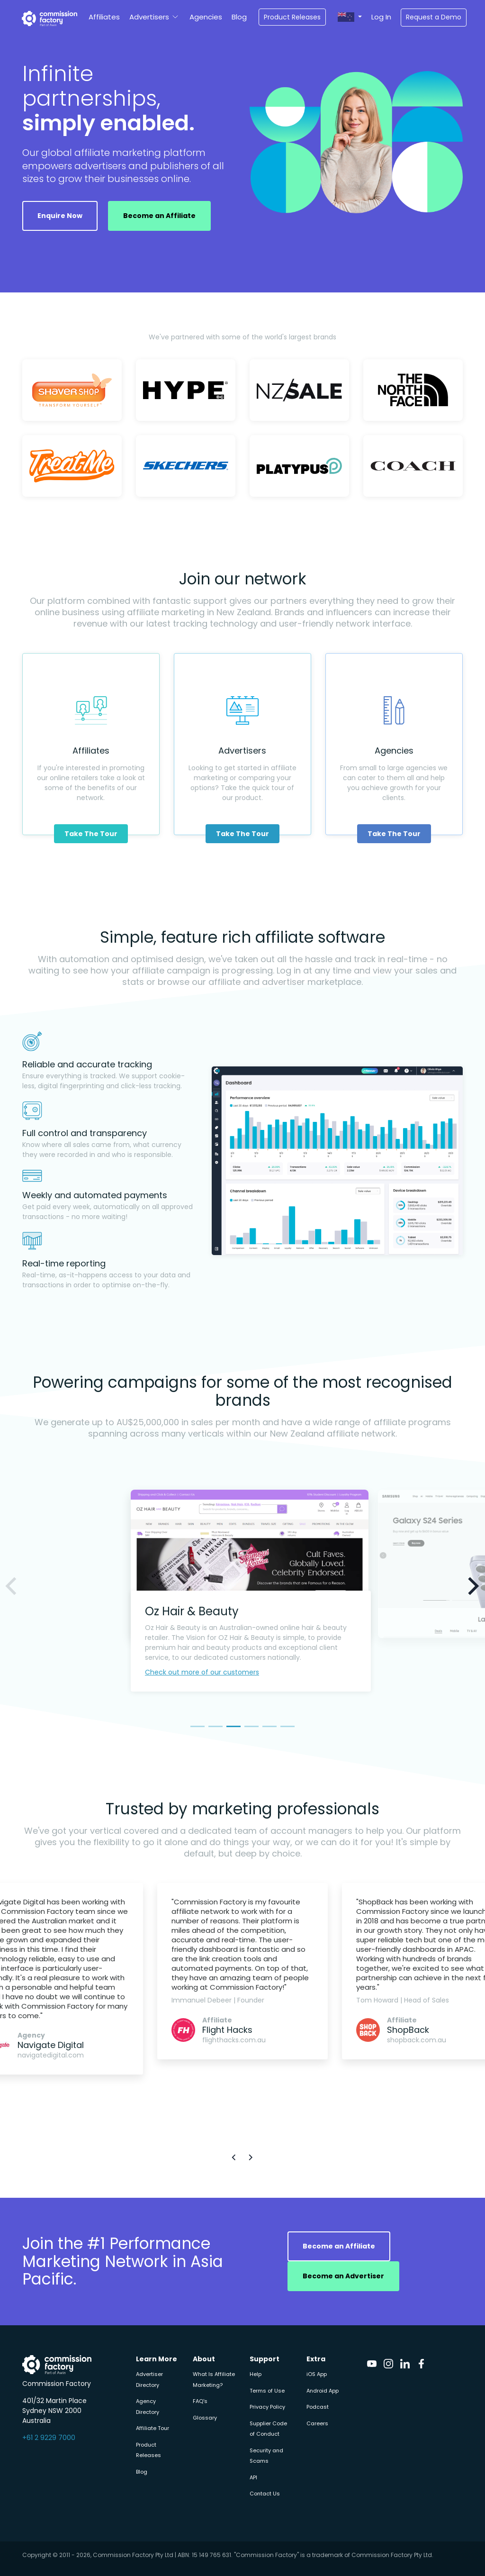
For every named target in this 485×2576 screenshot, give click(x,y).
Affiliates (104, 17)
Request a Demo (433, 17)
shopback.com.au (416, 2040)
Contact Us (265, 2493)
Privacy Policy (267, 2407)
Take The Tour (90, 833)
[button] (349, 17)
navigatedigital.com (51, 2055)
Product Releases (292, 17)
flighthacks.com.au (234, 2040)
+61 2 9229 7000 (48, 2437)
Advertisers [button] (149, 17)
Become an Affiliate (159, 215)
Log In (381, 17)
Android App (322, 2390)
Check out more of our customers (202, 1672)
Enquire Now (59, 215)
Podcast (317, 2407)
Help (255, 2374)
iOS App (316, 2374)
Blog (239, 17)
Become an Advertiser (343, 2276)
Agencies (205, 17)
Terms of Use (267, 2390)
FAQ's (200, 2401)
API (253, 2477)
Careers (317, 2423)
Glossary (205, 2417)
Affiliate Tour (152, 2428)
